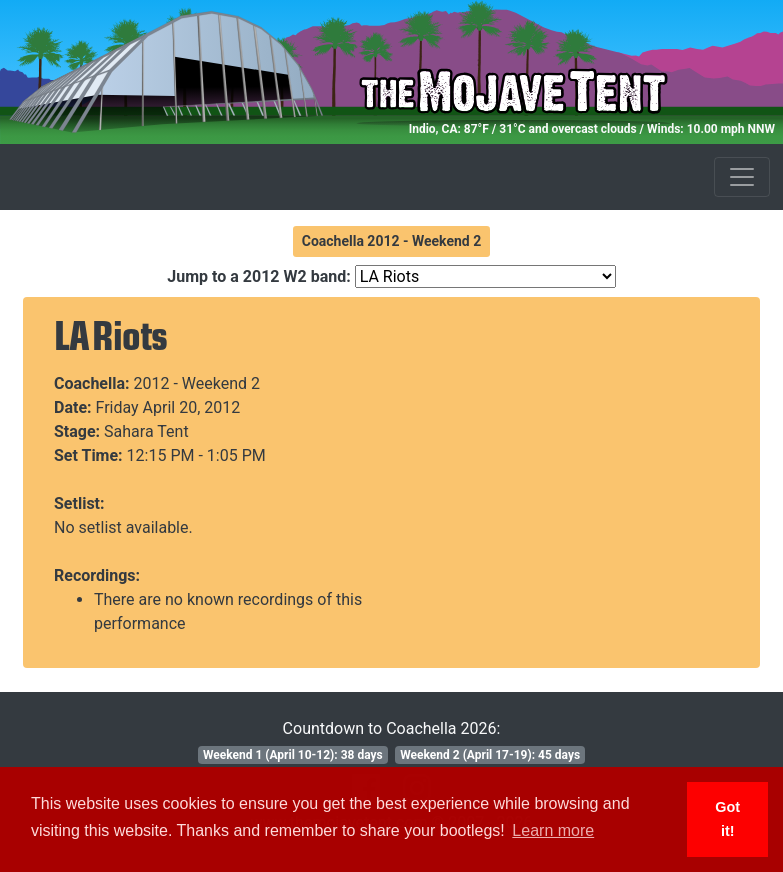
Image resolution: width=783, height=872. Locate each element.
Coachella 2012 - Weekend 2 (392, 241)
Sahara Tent (146, 431)
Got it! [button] (727, 819)
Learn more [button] (553, 830)
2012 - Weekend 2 (197, 383)
